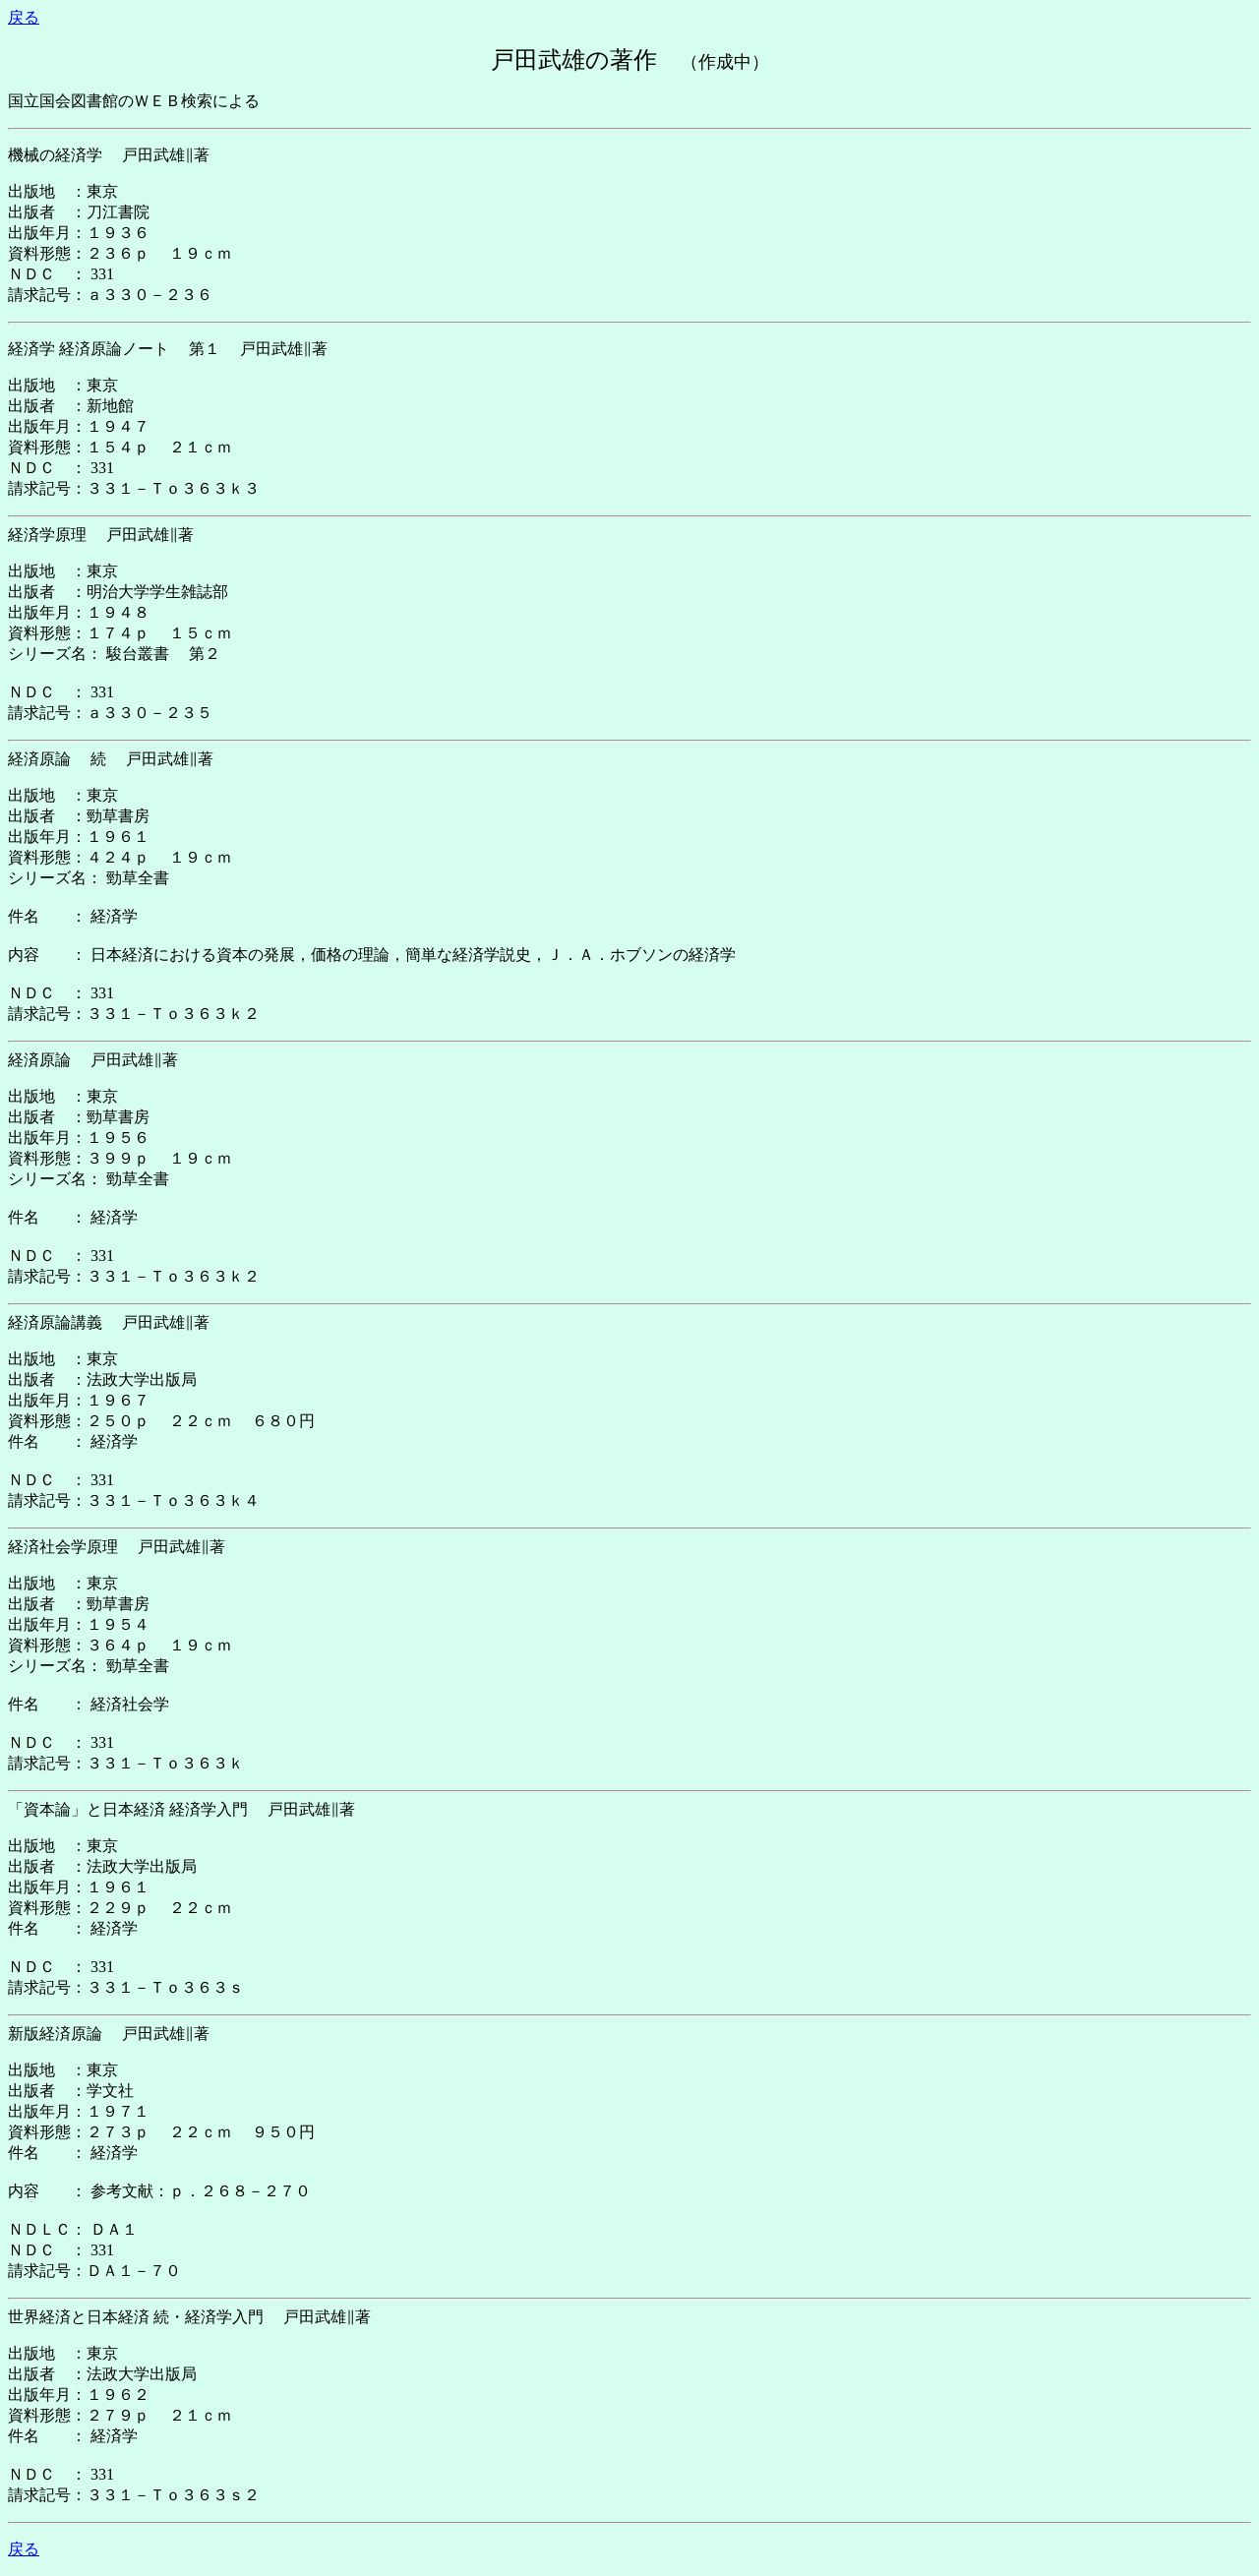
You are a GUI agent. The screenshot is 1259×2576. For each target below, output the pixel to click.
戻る (23, 17)
